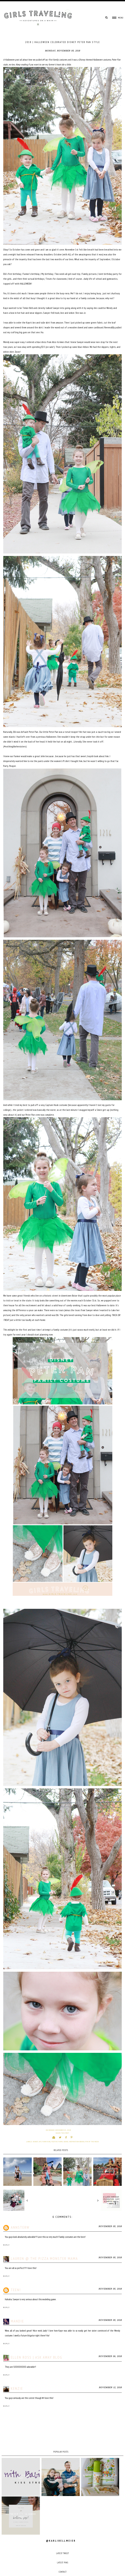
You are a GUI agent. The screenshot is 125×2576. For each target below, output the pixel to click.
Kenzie (17, 2388)
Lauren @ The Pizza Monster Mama (44, 2258)
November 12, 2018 (110, 2387)
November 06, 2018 (110, 2356)
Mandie (17, 2321)
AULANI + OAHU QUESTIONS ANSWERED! (47, 2171)
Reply (6, 2245)
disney (35, 2142)
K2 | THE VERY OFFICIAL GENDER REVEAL (108, 2472)
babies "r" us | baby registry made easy (16, 2472)
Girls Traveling (14, 2571)
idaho (65, 2142)
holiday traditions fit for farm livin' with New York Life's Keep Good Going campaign (47, 2472)
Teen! (16, 2289)
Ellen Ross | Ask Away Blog (36, 2357)
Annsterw (20, 2227)
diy (40, 2142)
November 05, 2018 (110, 2226)
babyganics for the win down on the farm (78, 2472)
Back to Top (118, 2571)
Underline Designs (37, 2571)
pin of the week (92, 2142)
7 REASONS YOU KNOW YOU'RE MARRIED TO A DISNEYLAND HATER (107, 2172)
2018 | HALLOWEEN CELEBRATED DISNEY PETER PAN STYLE (77, 2172)
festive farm (57, 2142)
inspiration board (76, 2142)
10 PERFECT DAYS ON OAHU (17, 2171)
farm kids (46, 2142)
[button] (117, 18)
